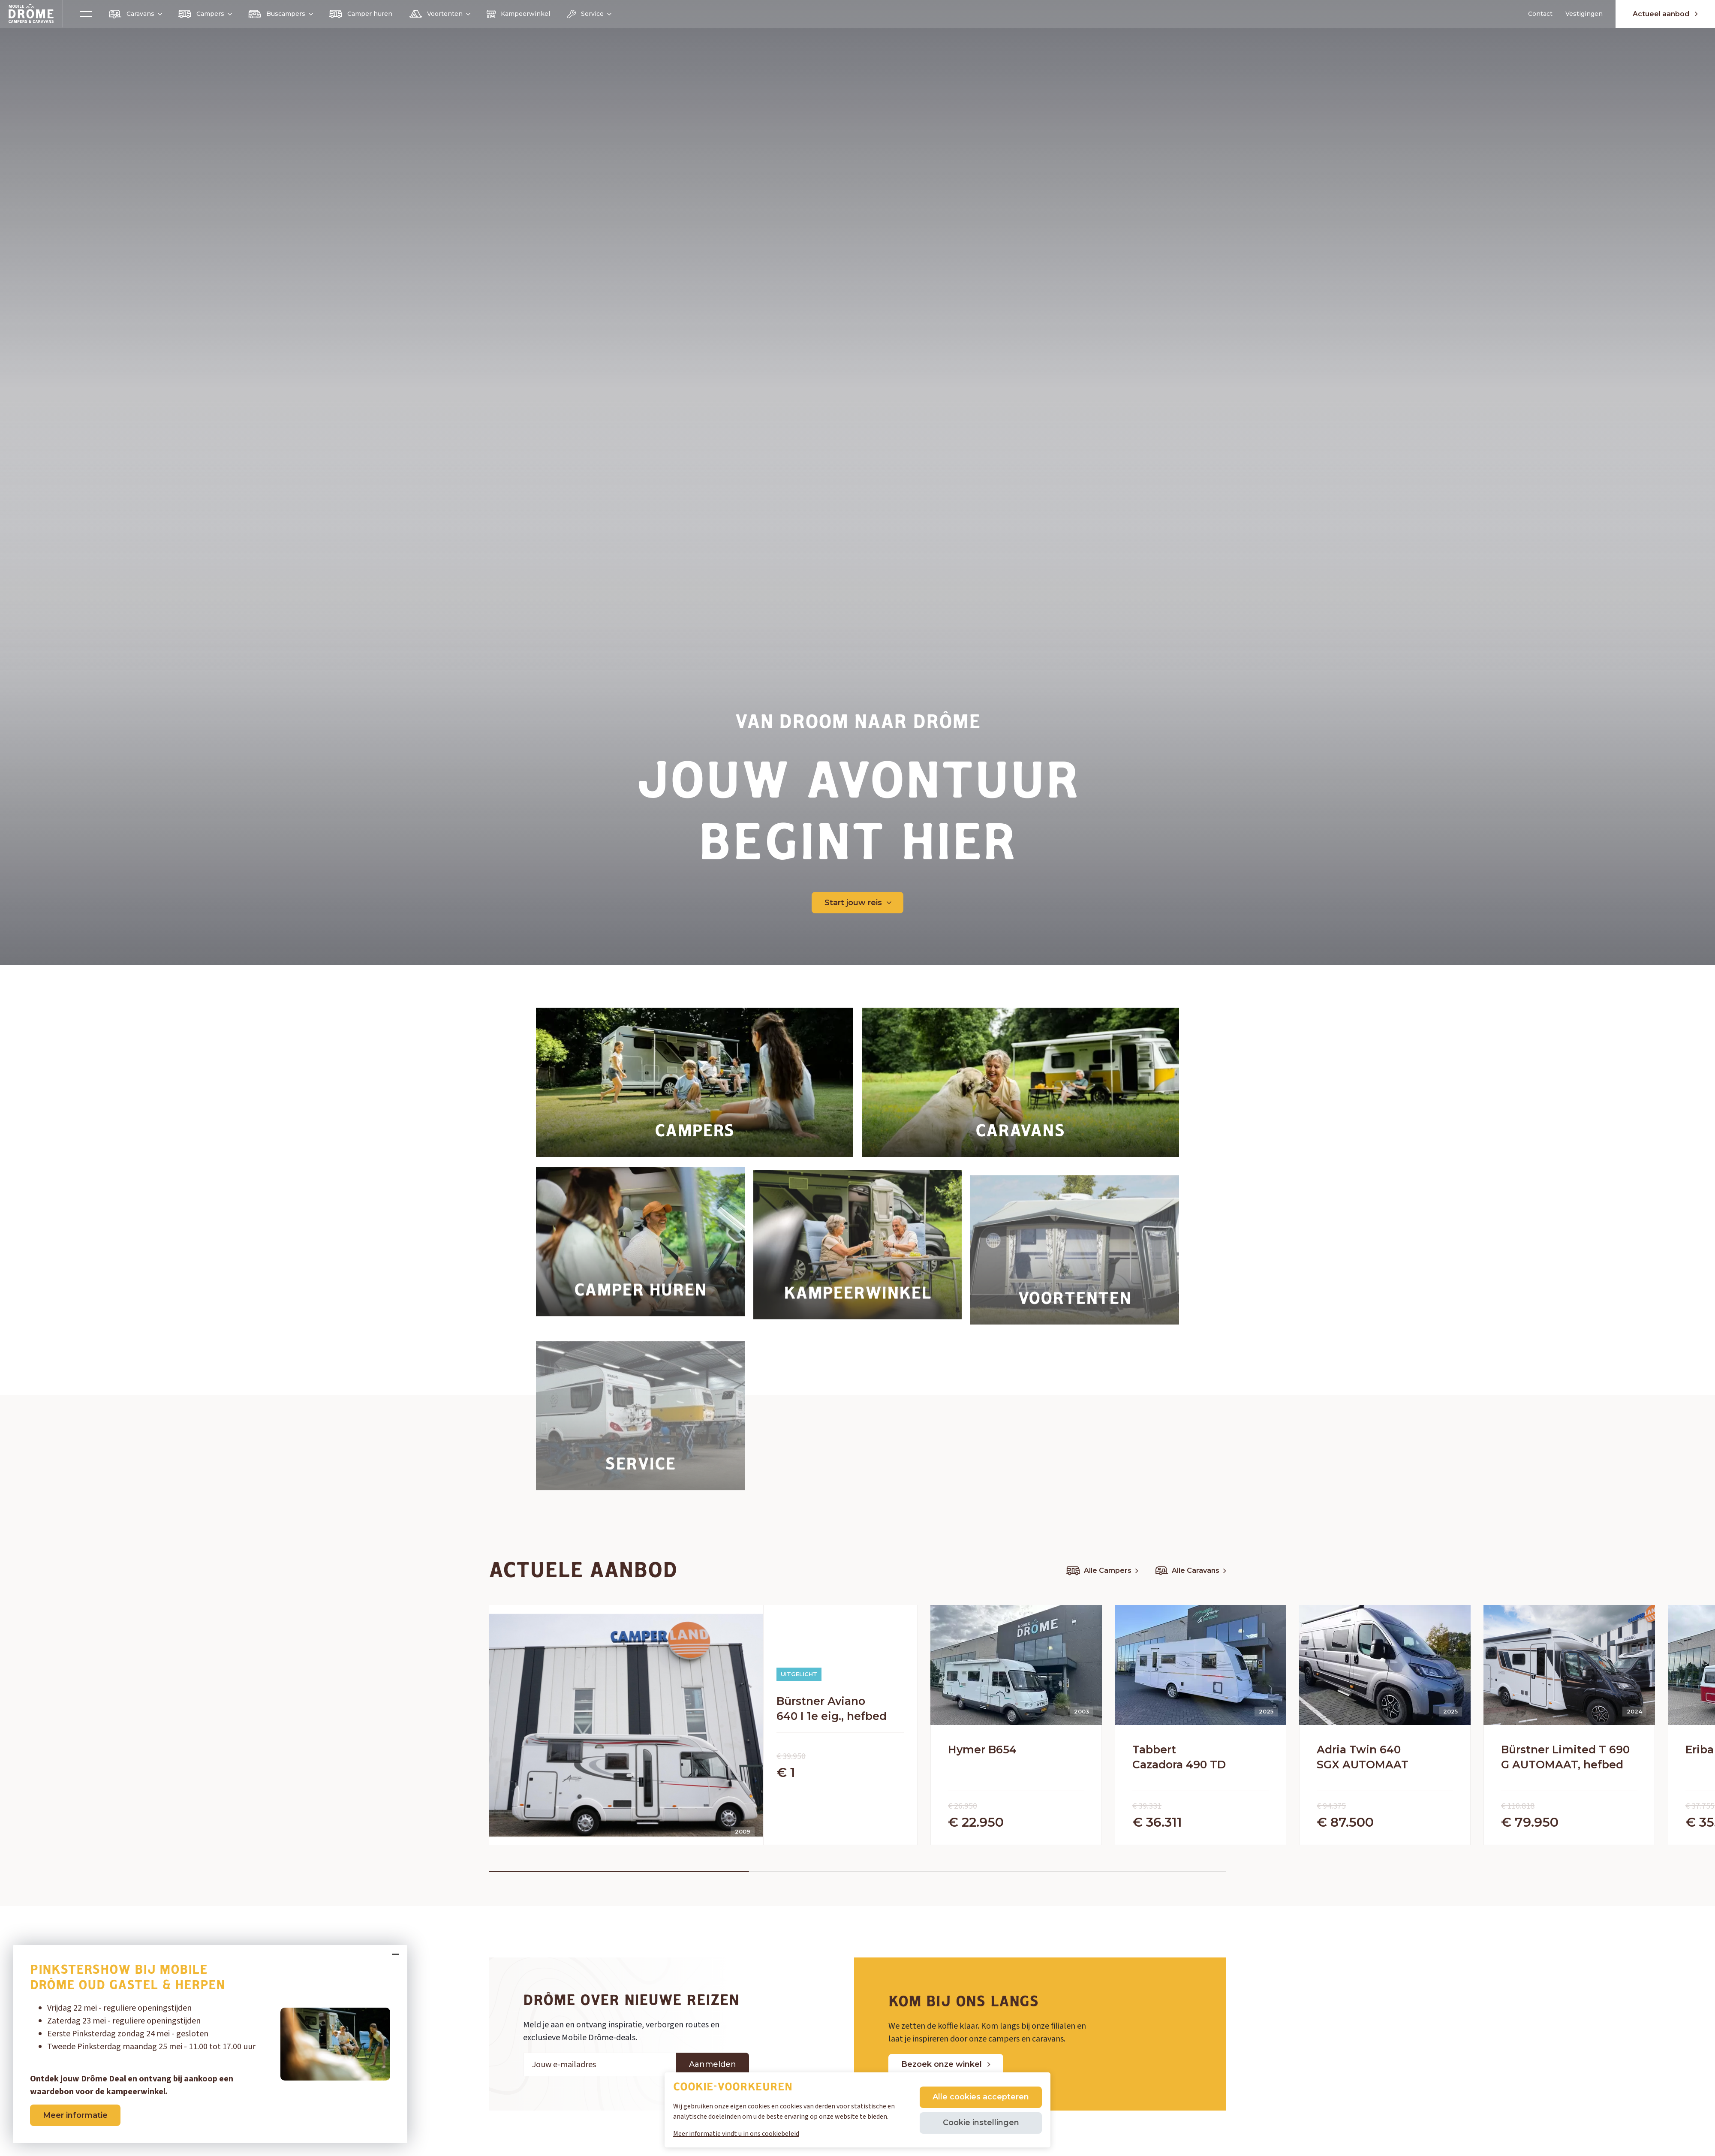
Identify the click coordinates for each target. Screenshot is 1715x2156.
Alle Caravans (1190, 1570)
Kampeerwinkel (518, 14)
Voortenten (439, 14)
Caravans (135, 14)
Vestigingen (1584, 14)
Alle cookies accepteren (981, 2097)
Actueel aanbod (1665, 14)
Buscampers (280, 14)
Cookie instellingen (981, 2122)
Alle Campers (1102, 1570)
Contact (1540, 14)
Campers (204, 14)
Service (589, 14)
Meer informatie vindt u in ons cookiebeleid (736, 2133)
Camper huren (360, 14)
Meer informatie (75, 2115)
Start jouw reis (857, 902)
